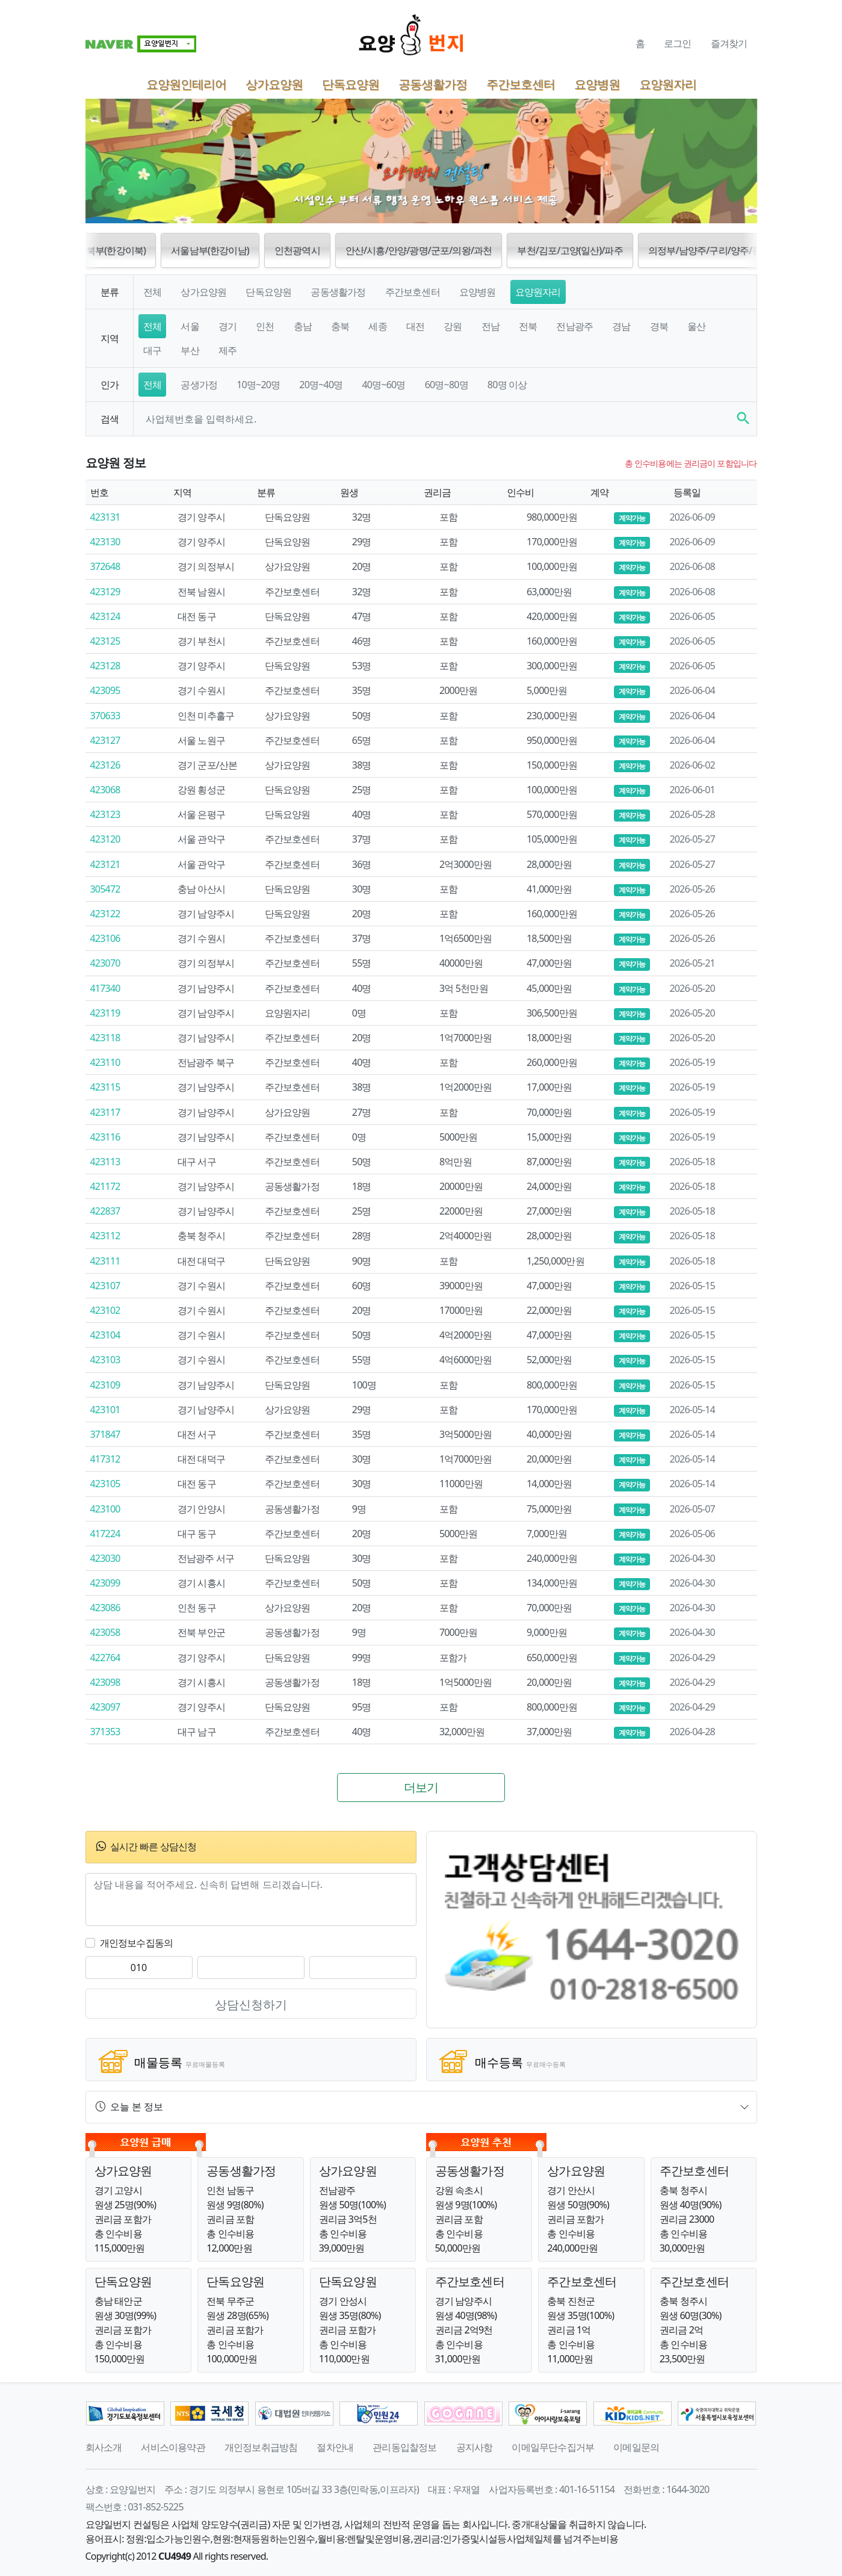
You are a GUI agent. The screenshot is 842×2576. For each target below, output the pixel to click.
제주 (227, 350)
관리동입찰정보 (404, 2447)
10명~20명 (258, 384)
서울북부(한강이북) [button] (107, 250)
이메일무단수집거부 (553, 2447)
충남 (303, 326)
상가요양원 (274, 84)
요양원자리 (667, 84)
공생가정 (199, 384)
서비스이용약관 (173, 2447)
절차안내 (335, 2447)
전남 (490, 326)
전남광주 (574, 326)
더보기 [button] (421, 1787)
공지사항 (474, 2447)
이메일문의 (636, 2447)
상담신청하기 (251, 2004)
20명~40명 (320, 384)
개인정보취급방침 (261, 2447)
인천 (265, 326)
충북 (340, 326)
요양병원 (597, 84)
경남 (621, 326)
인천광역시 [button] (297, 250)
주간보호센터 (520, 84)
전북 (528, 326)
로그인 (678, 43)
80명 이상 (507, 384)
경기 (227, 326)
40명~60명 (383, 384)
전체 (152, 292)
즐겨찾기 (729, 43)
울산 (696, 326)
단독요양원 (350, 84)
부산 (190, 350)
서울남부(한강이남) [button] (210, 250)
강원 (453, 326)
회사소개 (103, 2447)
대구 (152, 350)
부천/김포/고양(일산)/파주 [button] (569, 250)
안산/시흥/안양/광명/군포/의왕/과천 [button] (418, 250)
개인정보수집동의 (136, 1942)
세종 (377, 326)
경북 (659, 326)
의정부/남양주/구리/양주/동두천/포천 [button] (724, 250)
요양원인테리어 (186, 84)
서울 (190, 326)
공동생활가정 (432, 84)
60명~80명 (446, 384)
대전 (415, 326)
